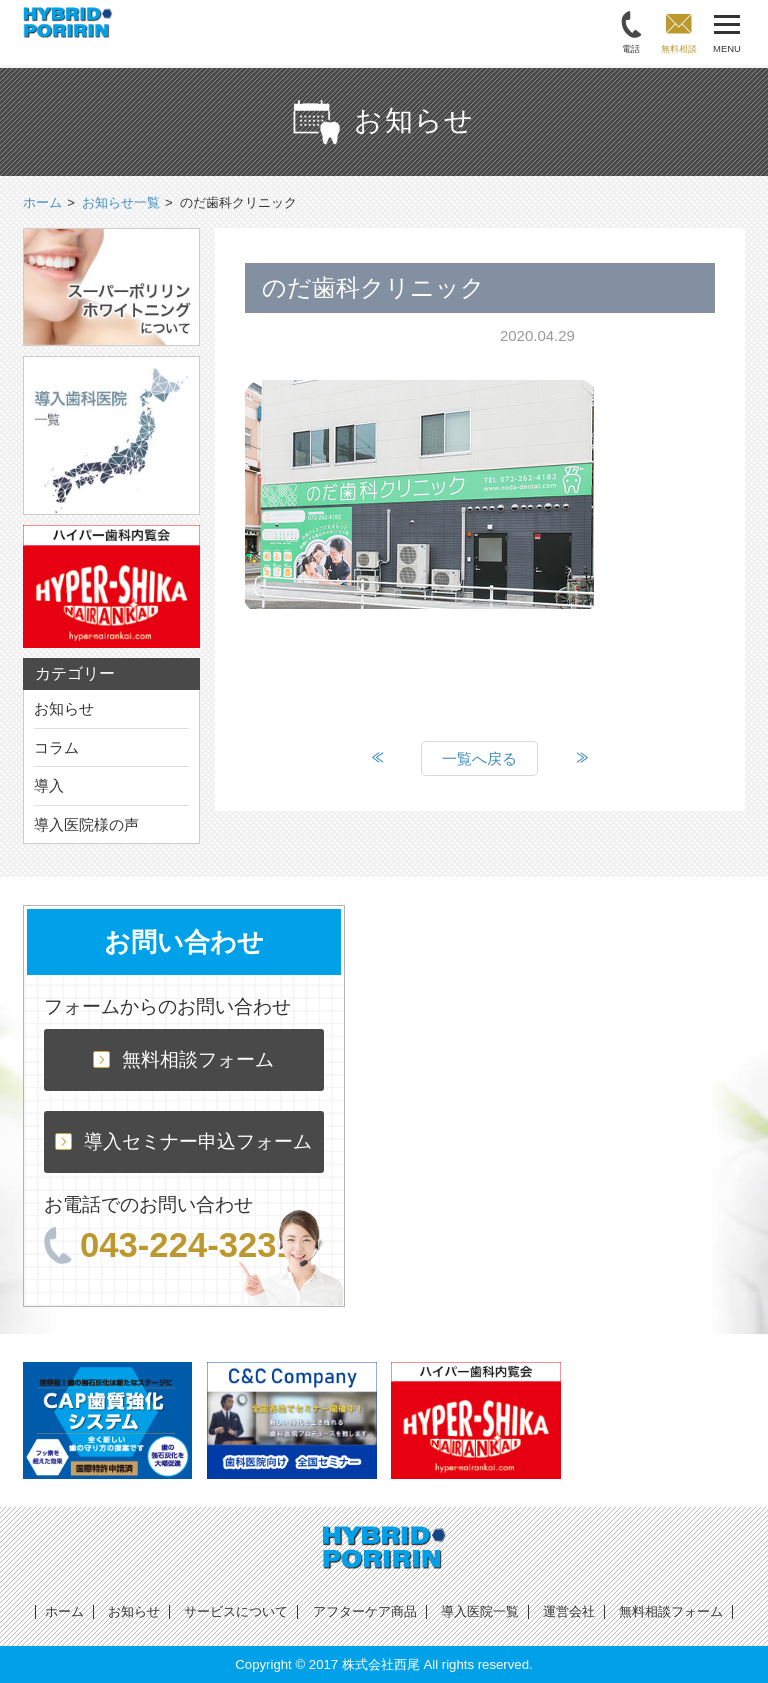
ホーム (64, 1611)
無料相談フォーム (183, 1059)
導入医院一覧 (480, 1611)
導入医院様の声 (86, 824)
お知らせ (64, 708)
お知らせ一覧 (121, 202)
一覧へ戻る (479, 758)
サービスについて (236, 1611)
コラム (56, 747)
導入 (49, 785)
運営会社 (569, 1611)
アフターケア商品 (365, 1611)
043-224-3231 (170, 1245)
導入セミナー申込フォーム (183, 1141)
